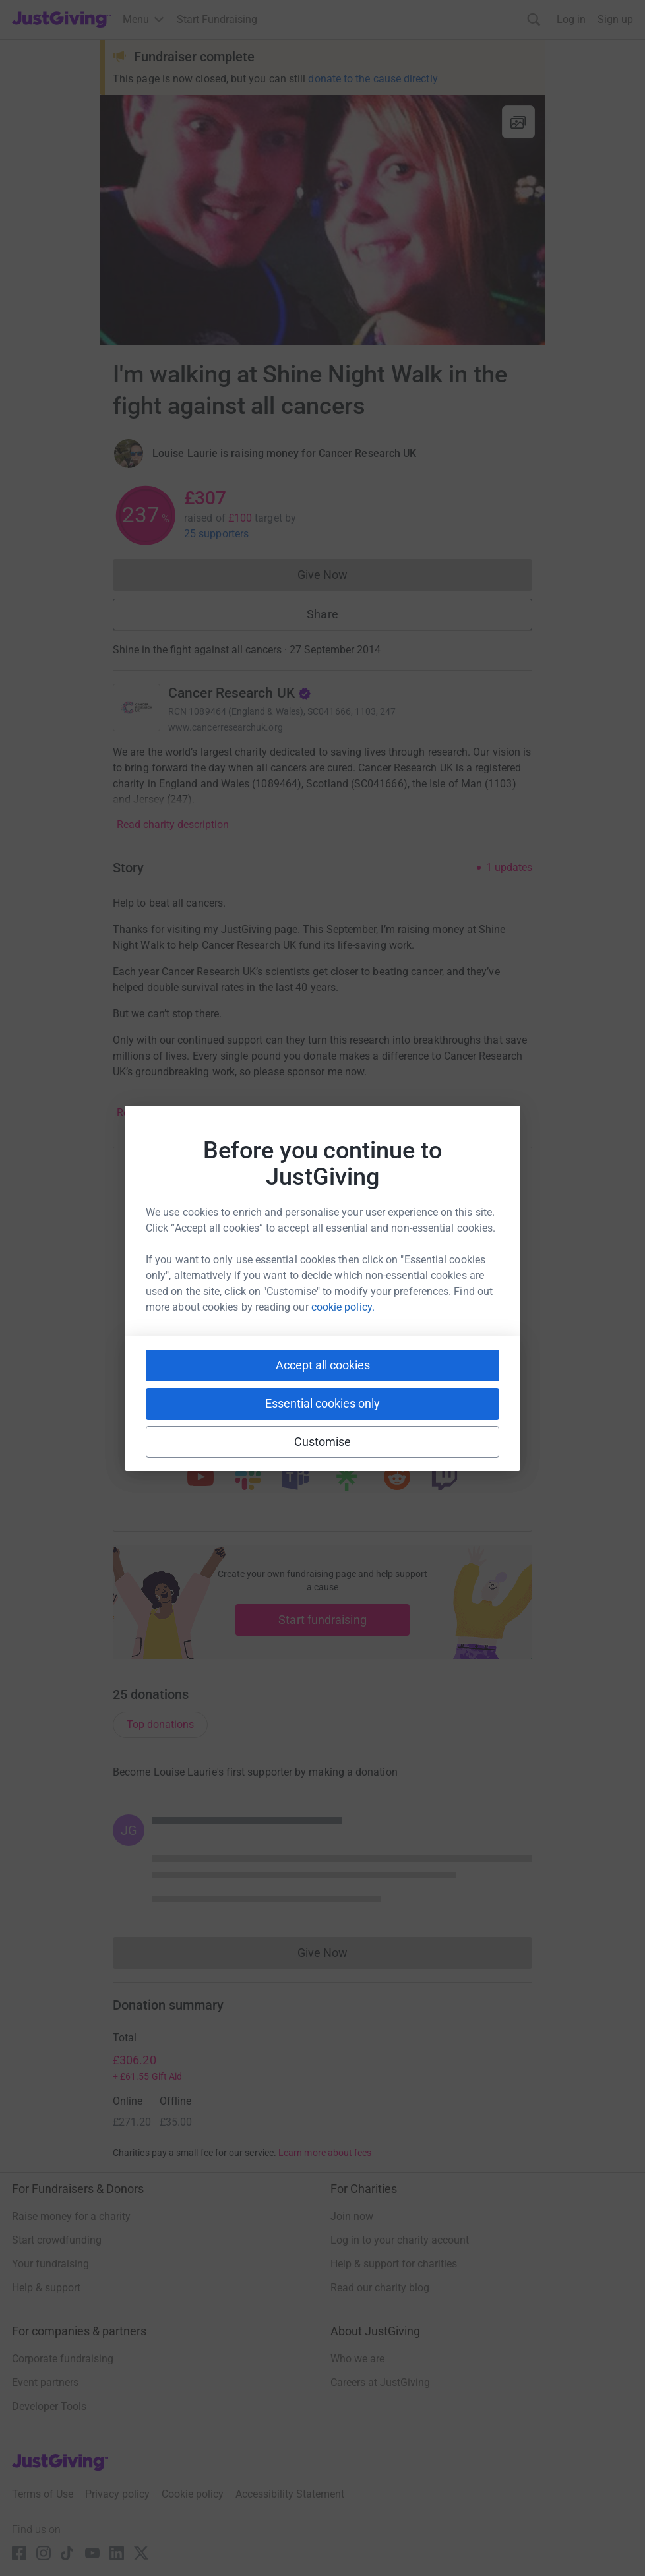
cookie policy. (343, 1307)
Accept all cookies (323, 1365)
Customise (323, 1442)
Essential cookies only (322, 1403)
